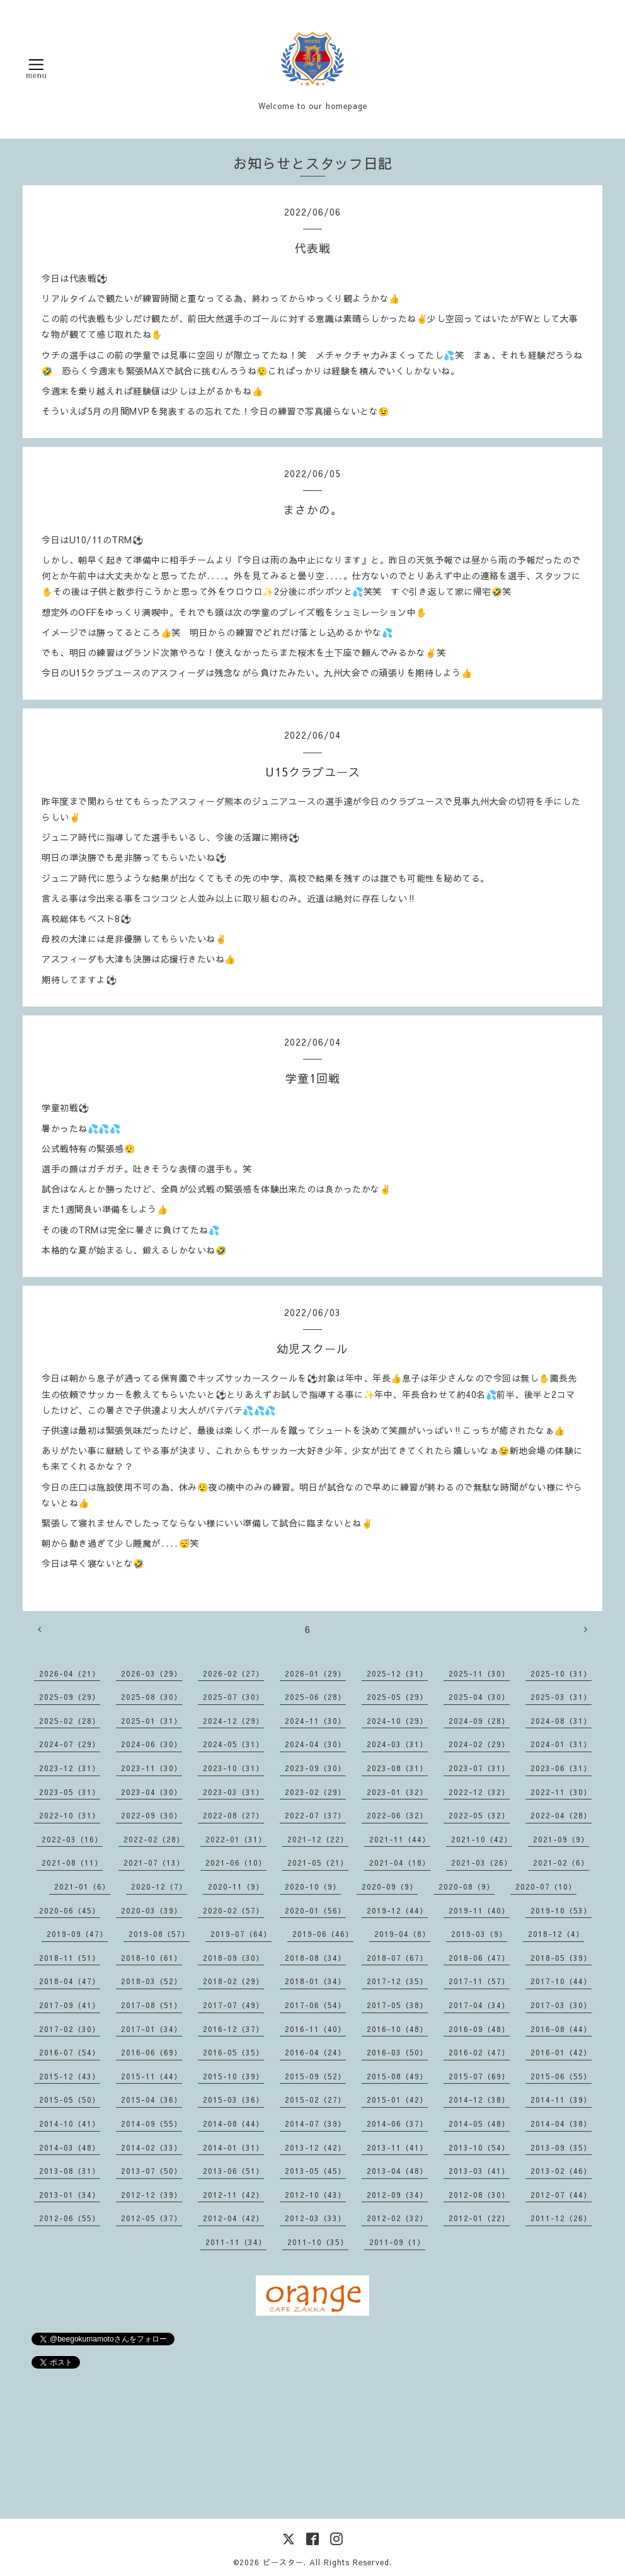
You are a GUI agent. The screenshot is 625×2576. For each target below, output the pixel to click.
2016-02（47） (479, 2052)
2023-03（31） (233, 1792)
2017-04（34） (479, 2005)
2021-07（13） (154, 1862)
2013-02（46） (561, 2171)
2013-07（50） (151, 2171)
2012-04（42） (233, 2218)
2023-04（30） (151, 1792)
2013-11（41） (397, 2147)
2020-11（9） (236, 1886)
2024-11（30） (315, 1721)
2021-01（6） (82, 1886)
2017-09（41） (69, 2005)
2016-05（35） (233, 2052)
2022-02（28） (154, 1839)
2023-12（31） (69, 1768)
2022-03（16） (72, 1839)
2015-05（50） (69, 2099)
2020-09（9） (390, 1886)
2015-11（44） (151, 2076)
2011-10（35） (317, 2242)
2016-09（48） (479, 2029)
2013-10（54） (479, 2147)
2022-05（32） (479, 1815)
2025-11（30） (479, 1673)
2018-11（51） (69, 1958)
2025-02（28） (69, 1721)
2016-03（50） (397, 2052)
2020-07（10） (545, 1886)
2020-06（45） (69, 1910)
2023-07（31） (479, 1768)
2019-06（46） (322, 1934)
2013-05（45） (315, 2171)
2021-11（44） (399, 1839)
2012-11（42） (233, 2195)
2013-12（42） (315, 2147)
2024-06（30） (151, 1744)
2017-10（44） (561, 1981)
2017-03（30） (561, 2005)
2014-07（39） (315, 2123)
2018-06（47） (479, 1958)
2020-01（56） (315, 1910)
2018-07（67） (397, 1958)
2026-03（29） (151, 1673)
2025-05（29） (397, 1697)
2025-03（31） (561, 1697)
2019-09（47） (77, 1934)
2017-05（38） (397, 2005)
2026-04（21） (69, 1673)
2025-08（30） (151, 1697)
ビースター (283, 2562)
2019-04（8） (402, 1934)
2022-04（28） (561, 1815)
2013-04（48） (397, 2171)
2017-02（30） (69, 2029)
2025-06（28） (315, 1697)
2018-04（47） (69, 1981)
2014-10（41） (69, 2123)
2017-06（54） (315, 2005)
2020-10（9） (313, 1886)
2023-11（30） (151, 1768)
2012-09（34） (397, 2195)
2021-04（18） (399, 1862)
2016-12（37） (233, 2029)
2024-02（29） (479, 1744)
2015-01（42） (397, 2099)
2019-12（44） (397, 1910)
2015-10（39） (233, 2076)
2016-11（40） (315, 2029)
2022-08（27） (233, 1815)
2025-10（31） (561, 1673)
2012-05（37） (151, 2218)
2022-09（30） (151, 1815)
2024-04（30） (315, 1744)
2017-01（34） (151, 2029)
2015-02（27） (315, 2099)
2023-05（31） (69, 1792)
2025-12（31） (397, 1673)
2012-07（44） (561, 2195)
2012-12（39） (151, 2195)
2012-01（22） (479, 2218)
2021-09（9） (561, 1839)
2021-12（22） (317, 1839)
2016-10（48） (397, 2029)
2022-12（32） (479, 1792)
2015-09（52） (315, 2076)
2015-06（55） (561, 2076)
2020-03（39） (151, 1910)
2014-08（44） (233, 2123)
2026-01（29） (315, 1673)
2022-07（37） (315, 1815)
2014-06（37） (397, 2123)
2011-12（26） (561, 2218)
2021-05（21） (317, 1862)
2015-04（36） (151, 2099)
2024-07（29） (69, 1744)
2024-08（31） (561, 1721)
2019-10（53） (561, 1910)
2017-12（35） (397, 1981)
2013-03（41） (479, 2171)
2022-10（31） (69, 1815)
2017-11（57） (479, 1981)
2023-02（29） (315, 1792)
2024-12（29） (233, 1721)
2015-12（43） (69, 2076)
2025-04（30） (479, 1697)
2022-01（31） (236, 1839)
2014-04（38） (561, 2123)
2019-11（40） (479, 1910)
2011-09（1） (397, 2242)
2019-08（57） (159, 1934)
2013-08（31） (69, 2171)
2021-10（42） (481, 1839)
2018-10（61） (151, 1958)
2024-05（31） (233, 1744)
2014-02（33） (151, 2147)
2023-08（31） (397, 1768)
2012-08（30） (479, 2195)
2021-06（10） (236, 1862)
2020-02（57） (233, 1910)
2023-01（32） (397, 1792)
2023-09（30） (315, 1768)
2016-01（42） (561, 2052)
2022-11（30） (561, 1792)
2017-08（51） (151, 2005)
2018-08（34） (315, 1958)
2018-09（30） (233, 1958)
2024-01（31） (561, 1744)
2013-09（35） (561, 2147)
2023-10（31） (233, 1768)
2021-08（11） (72, 1862)
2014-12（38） (479, 2099)
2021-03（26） (481, 1862)
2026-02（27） (233, 1673)
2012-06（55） (69, 2218)
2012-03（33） (315, 2218)
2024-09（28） (479, 1721)
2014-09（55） (151, 2123)
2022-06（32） (397, 1815)
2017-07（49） (233, 2005)
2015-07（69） (479, 2076)
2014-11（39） (561, 2099)
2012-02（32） (397, 2218)
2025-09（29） (69, 1697)
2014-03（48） (69, 2147)
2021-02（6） (561, 1862)
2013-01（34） (69, 2195)
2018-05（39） (561, 1958)
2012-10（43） (315, 2195)
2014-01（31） (233, 2147)
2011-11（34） (236, 2242)
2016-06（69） (151, 2052)
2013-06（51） (233, 2171)
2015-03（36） (233, 2099)
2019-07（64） (241, 1934)
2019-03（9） (479, 1934)
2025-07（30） (233, 1697)
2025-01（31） (151, 1721)
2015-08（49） (397, 2076)
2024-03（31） (397, 1744)
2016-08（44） (561, 2029)
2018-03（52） (151, 1981)
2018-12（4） (556, 1934)
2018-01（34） (315, 1981)
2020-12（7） (159, 1886)
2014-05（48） (479, 2123)
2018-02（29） (233, 1981)
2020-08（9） (467, 1886)
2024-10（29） (397, 1721)
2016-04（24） (315, 2052)
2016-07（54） (69, 2052)
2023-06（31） (561, 1768)
